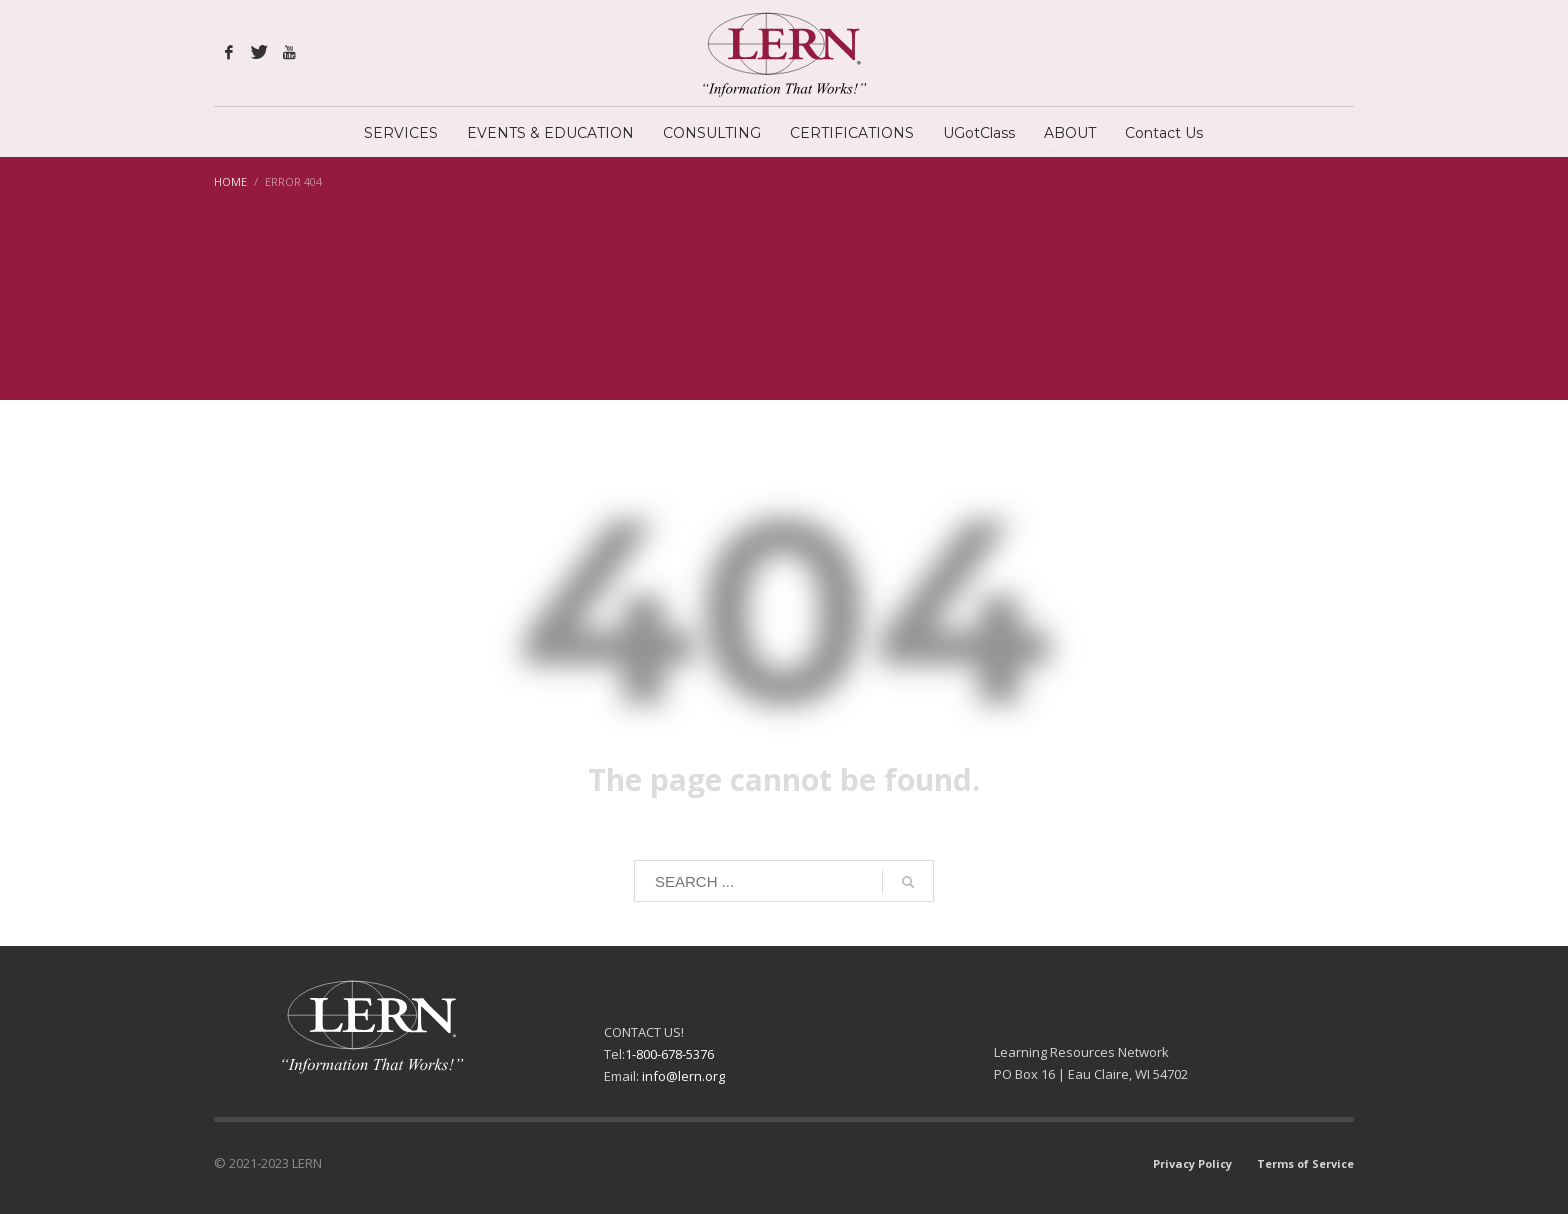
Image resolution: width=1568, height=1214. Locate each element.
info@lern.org (683, 1076)
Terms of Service (1305, 1163)
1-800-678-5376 (669, 1054)
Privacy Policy (1192, 1163)
